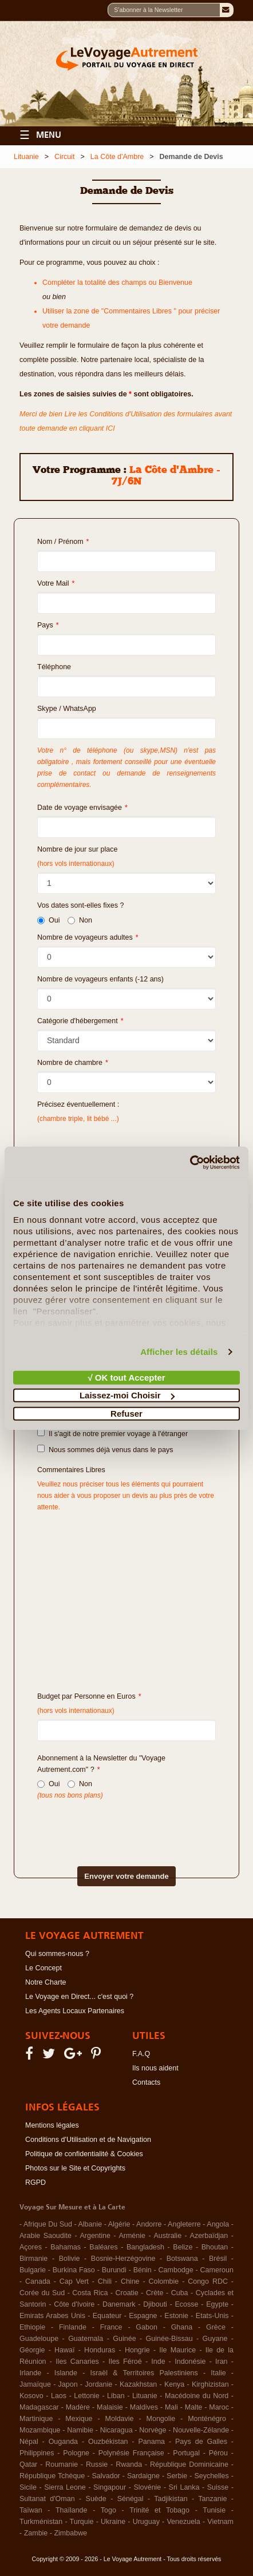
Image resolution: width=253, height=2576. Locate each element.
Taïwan (30, 2510)
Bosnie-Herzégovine (123, 2259)
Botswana (182, 2259)
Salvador (106, 2476)
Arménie (131, 2236)
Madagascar (39, 2407)
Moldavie (119, 2419)
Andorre (148, 2224)
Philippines (36, 2453)
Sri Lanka (184, 2487)
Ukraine (113, 2522)
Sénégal (130, 2499)
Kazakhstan (138, 2384)
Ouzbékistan (108, 2442)
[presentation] (106, 1824)
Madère (78, 2407)
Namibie (80, 2430)
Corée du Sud (42, 2293)
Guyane (215, 2339)
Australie (167, 2236)
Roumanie (61, 2464)
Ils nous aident (155, 2068)
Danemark (119, 2304)
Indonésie (190, 2362)
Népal (28, 2442)
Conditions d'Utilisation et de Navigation (88, 2140)
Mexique (78, 2419)
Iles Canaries (77, 2362)
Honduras (99, 2350)
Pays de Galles (201, 2442)
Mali (171, 2407)
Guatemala (85, 2339)
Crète (155, 2293)
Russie (97, 2464)
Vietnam (220, 2522)
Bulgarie (32, 2270)
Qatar (28, 2464)
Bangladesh (145, 2247)
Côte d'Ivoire (74, 2304)
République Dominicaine (189, 2464)
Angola (218, 2224)
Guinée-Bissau (169, 2339)
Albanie (90, 2224)
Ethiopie (32, 2327)
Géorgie (32, 2350)
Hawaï (64, 2350)
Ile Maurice (177, 2350)
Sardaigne (143, 2476)
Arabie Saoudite (45, 2236)
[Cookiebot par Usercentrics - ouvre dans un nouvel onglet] (190, 1162)
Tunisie (214, 2510)
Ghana (182, 2327)
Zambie (36, 2533)
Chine (130, 2281)
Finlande (72, 2327)
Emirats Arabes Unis (52, 2316)
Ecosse (187, 2304)
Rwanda (129, 2464)
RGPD (35, 2183)
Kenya (174, 2384)
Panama (152, 2442)
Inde (158, 2362)
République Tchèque (52, 2476)
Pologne (76, 2453)
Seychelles (211, 2476)
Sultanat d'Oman (47, 2499)
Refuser (126, 1413)
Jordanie (98, 2384)
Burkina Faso (74, 2270)
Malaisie (110, 2407)
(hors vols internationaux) (75, 1711)
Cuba (179, 2293)
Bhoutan (214, 2247)
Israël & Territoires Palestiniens (143, 2373)
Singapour (109, 2487)
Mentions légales (52, 2125)
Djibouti (155, 2304)
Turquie (82, 2522)
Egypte (217, 2304)
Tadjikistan (170, 2499)
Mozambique (40, 2430)
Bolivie (69, 2259)
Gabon (146, 2327)
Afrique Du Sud (47, 2224)
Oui (48, 920)
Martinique (36, 2419)
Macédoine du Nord (196, 2396)
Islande (65, 2373)
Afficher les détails (179, 1352)
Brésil (218, 2259)
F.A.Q (141, 2054)
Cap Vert (74, 2281)
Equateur (107, 2316)
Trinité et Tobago (159, 2510)
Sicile (28, 2487)
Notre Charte (45, 1982)
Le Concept (43, 1968)
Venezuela (183, 2522)
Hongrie (137, 2350)
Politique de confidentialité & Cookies (84, 2154)
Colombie (163, 2281)
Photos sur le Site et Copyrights (75, 2168)
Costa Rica (90, 2293)
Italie (218, 2373)
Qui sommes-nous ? (57, 1954)
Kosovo (31, 2396)
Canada (37, 2281)
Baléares (103, 2247)
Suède (96, 2499)
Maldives (144, 2407)
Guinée (124, 2339)
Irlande (30, 2373)
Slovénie (147, 2487)
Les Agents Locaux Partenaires (74, 2011)
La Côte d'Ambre (117, 157)
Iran (221, 2362)
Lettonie (86, 2396)
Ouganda (63, 2442)
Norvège (152, 2430)
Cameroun (217, 2270)
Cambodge (176, 2270)
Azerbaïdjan (209, 2236)
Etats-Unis (212, 2316)
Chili (105, 2281)
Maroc (219, 2407)
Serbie (177, 2476)
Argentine (95, 2236)
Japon (68, 2384)
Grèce (216, 2327)
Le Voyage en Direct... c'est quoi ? (79, 1997)
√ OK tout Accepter (126, 1377)
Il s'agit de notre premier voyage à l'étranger (112, 1433)
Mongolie (161, 2419)
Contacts (146, 2082)
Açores (30, 2247)
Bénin (142, 2270)
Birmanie (33, 2259)
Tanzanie (212, 2499)
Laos (58, 2396)
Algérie (119, 2224)
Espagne (143, 2316)
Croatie (127, 2293)
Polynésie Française (131, 2453)
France (111, 2327)
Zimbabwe (70, 2533)
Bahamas (65, 2247)
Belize (182, 2247)
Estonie (176, 2316)
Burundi (114, 2270)
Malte (194, 2407)
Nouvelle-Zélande (201, 2430)
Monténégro (207, 2419)
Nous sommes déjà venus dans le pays (105, 1449)
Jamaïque (35, 2384)
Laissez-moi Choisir (127, 1395)
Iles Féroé (124, 2362)
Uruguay (146, 2522)
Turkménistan (40, 2522)
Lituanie (26, 157)
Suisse (218, 2487)
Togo (108, 2510)
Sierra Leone (65, 2487)
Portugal (186, 2453)
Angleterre (184, 2224)
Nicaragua (116, 2430)
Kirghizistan (210, 2384)
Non (80, 920)
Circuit (64, 157)
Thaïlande (72, 2510)
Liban (116, 2396)
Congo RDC (208, 2281)
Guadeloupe (38, 2339)
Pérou (218, 2453)
